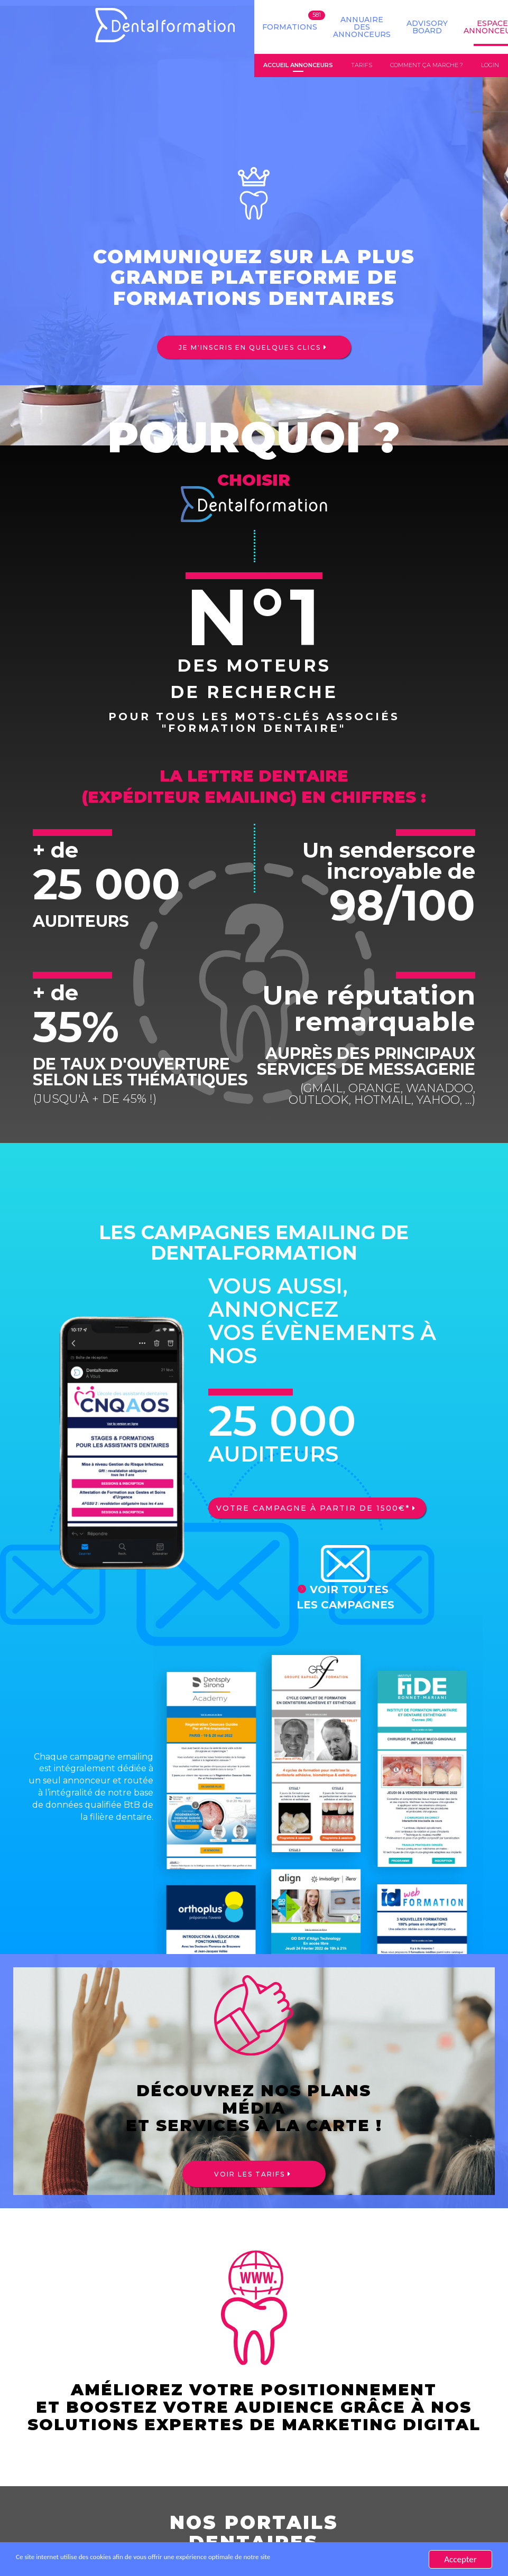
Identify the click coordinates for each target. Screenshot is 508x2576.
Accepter (460, 2559)
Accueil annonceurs (298, 65)
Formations (289, 27)
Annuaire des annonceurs (362, 27)
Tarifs (361, 65)
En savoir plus (373, 2559)
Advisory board (427, 26)
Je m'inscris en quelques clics (250, 348)
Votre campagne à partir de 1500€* (311, 1508)
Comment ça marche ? (426, 65)
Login (490, 65)
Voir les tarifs (249, 2175)
